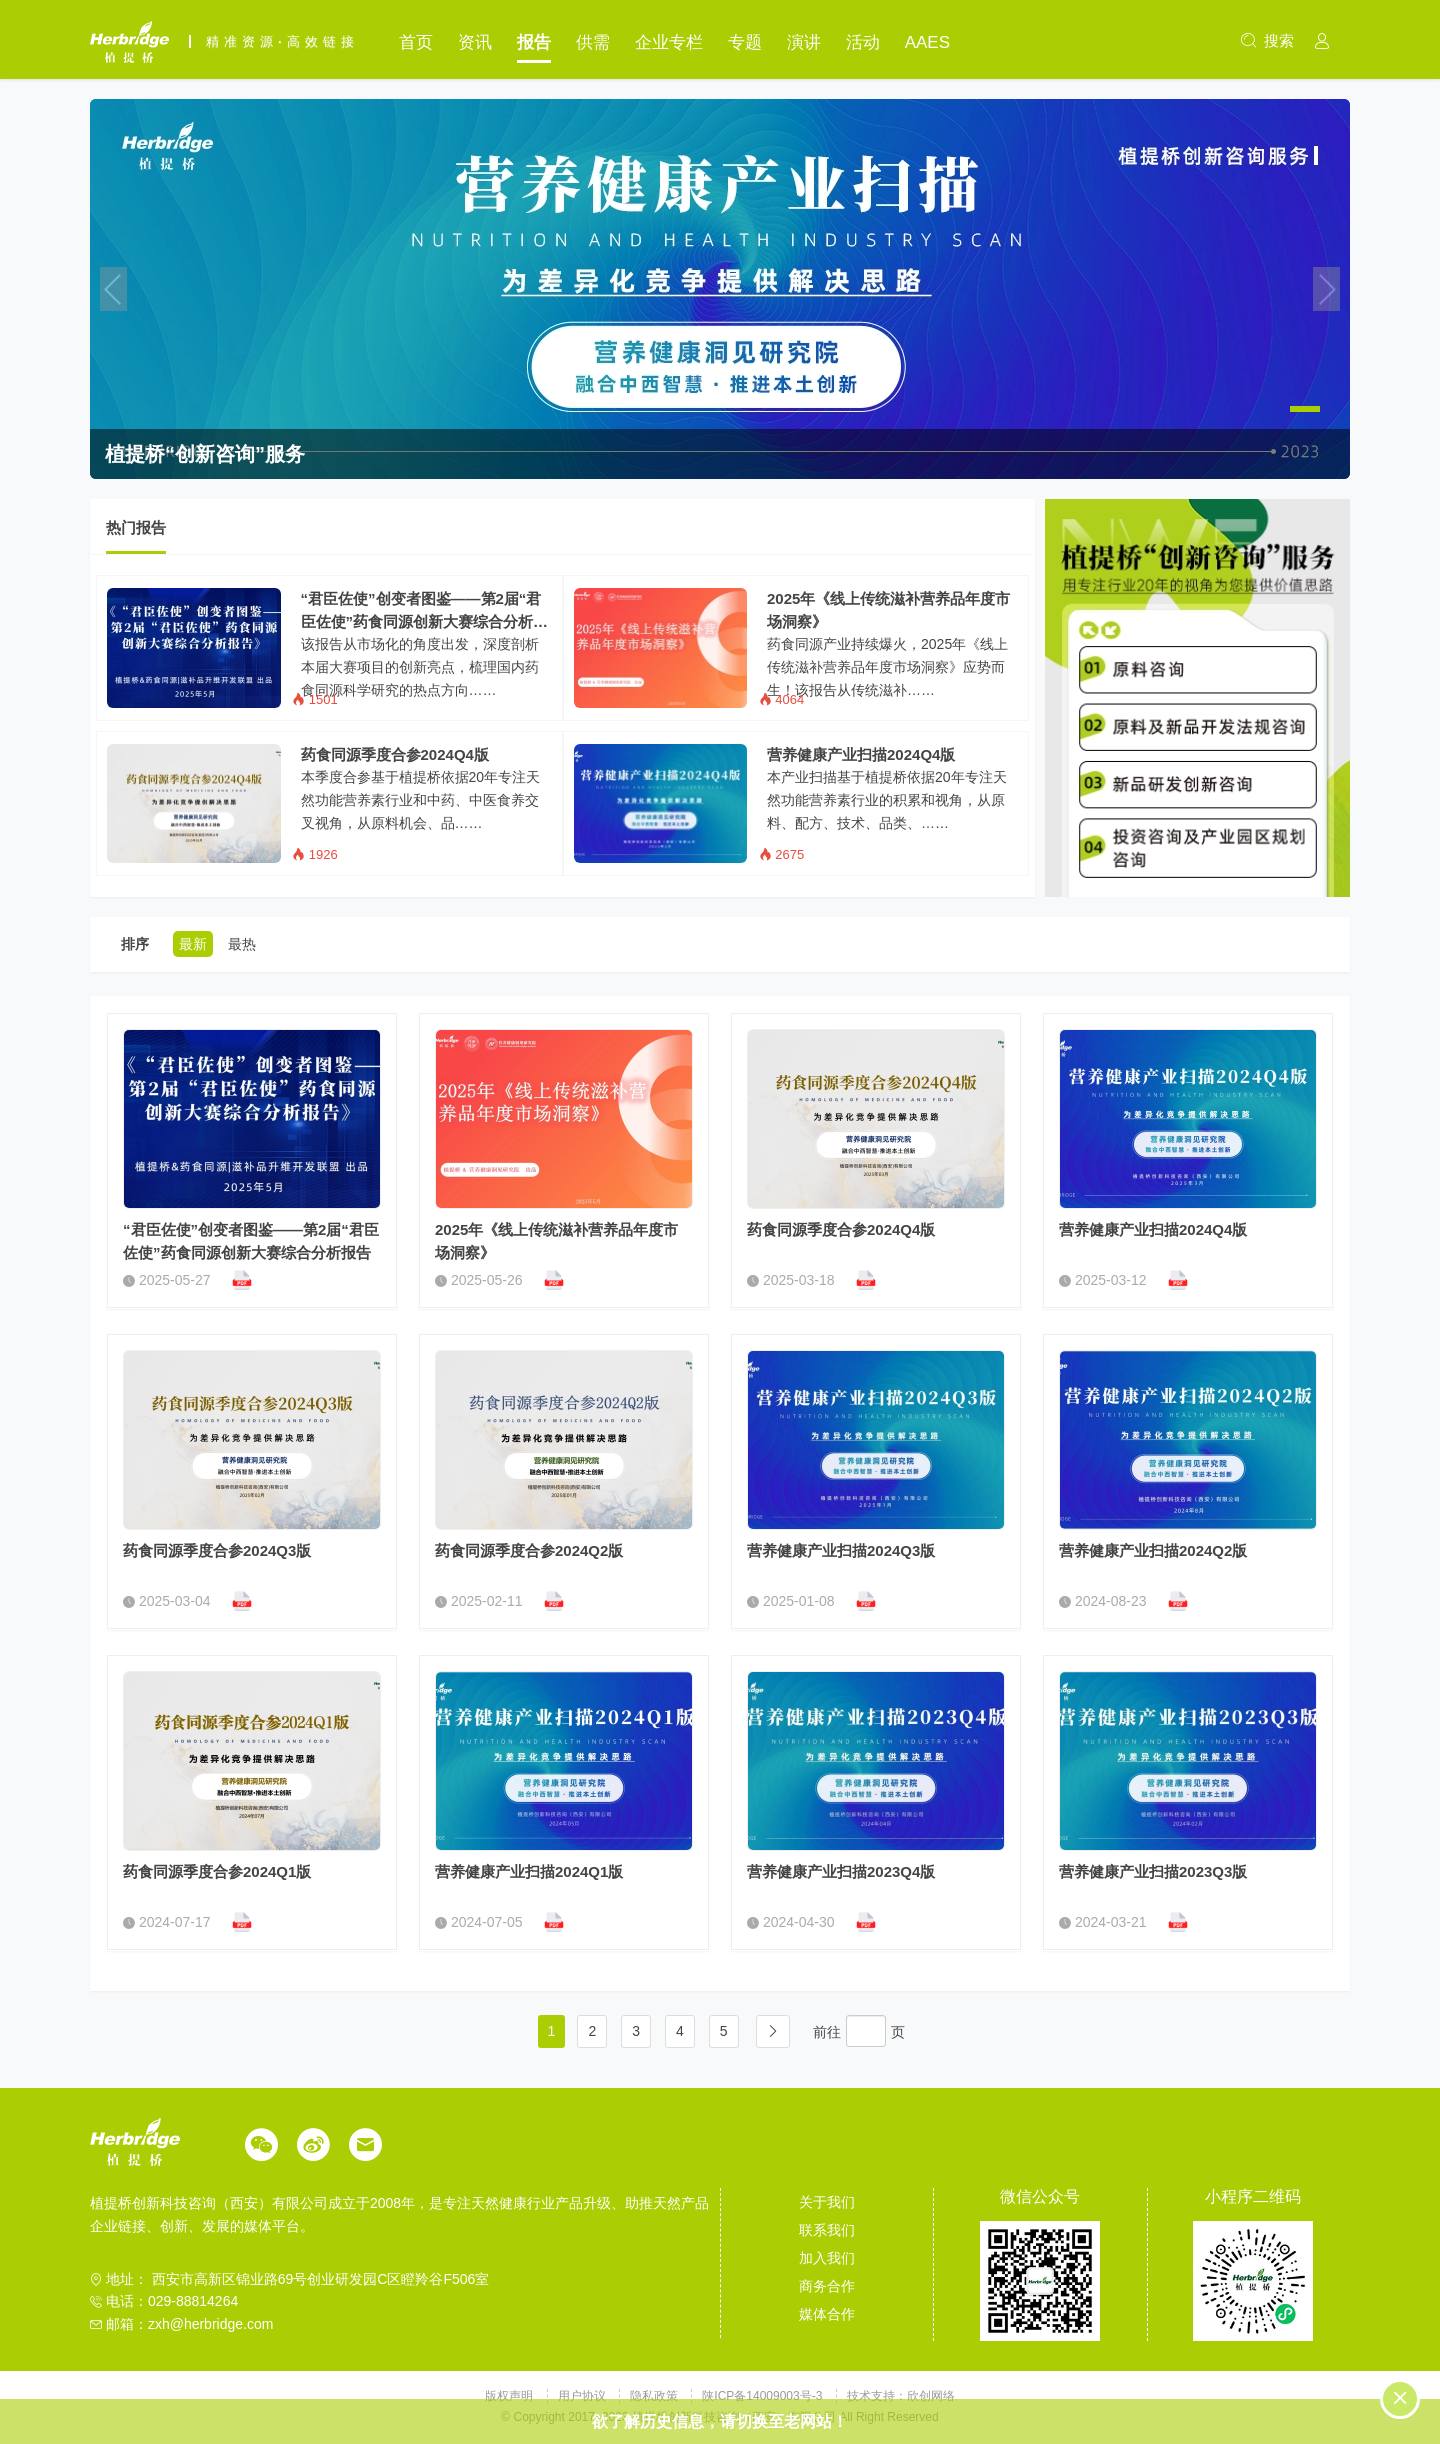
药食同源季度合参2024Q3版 (217, 1550)
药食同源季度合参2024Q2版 (529, 1550)
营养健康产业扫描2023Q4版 (841, 1871)
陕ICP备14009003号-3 (762, 2396)
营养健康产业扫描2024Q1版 (529, 1871)
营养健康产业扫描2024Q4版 (861, 754)
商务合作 (827, 2286)
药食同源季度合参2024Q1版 (217, 1871)
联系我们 (827, 2230)
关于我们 (827, 2202)
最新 (193, 944)
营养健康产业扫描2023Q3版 (1153, 1871)
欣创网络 (931, 2396)
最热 (242, 944)
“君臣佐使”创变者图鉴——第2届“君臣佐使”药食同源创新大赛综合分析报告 (425, 611)
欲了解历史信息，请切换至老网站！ (720, 2421)
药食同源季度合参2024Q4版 (395, 754)
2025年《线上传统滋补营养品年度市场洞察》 (888, 610)
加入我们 (827, 2258)
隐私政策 (655, 2396)
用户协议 (583, 2396)
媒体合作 (827, 2314)
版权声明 (510, 2396)
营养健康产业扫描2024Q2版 (1153, 1550)
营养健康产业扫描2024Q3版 (841, 1550)
